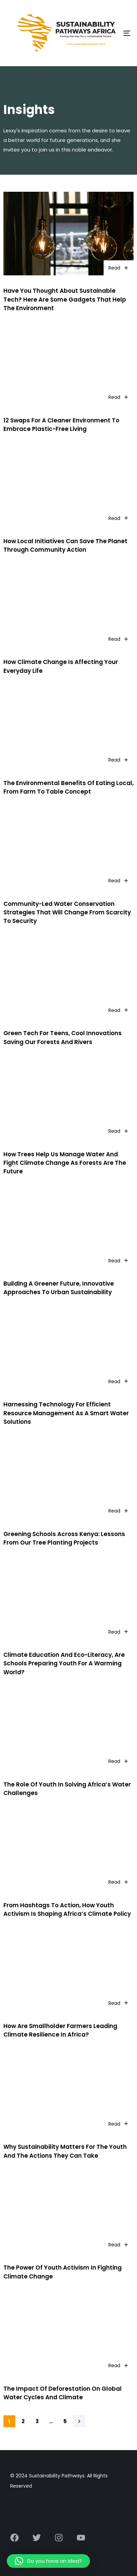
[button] (48, 2561)
